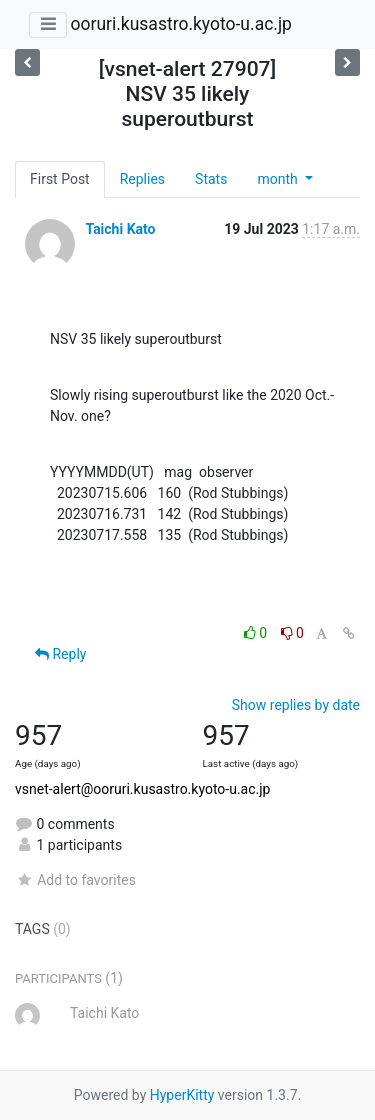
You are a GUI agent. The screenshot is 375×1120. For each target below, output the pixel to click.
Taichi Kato (120, 229)
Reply (60, 654)
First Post (60, 179)
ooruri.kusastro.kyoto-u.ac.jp (180, 24)
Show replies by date (296, 705)
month (279, 179)
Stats (211, 179)
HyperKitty (182, 1095)
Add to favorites (75, 880)
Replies (142, 179)
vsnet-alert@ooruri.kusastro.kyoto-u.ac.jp (142, 789)
